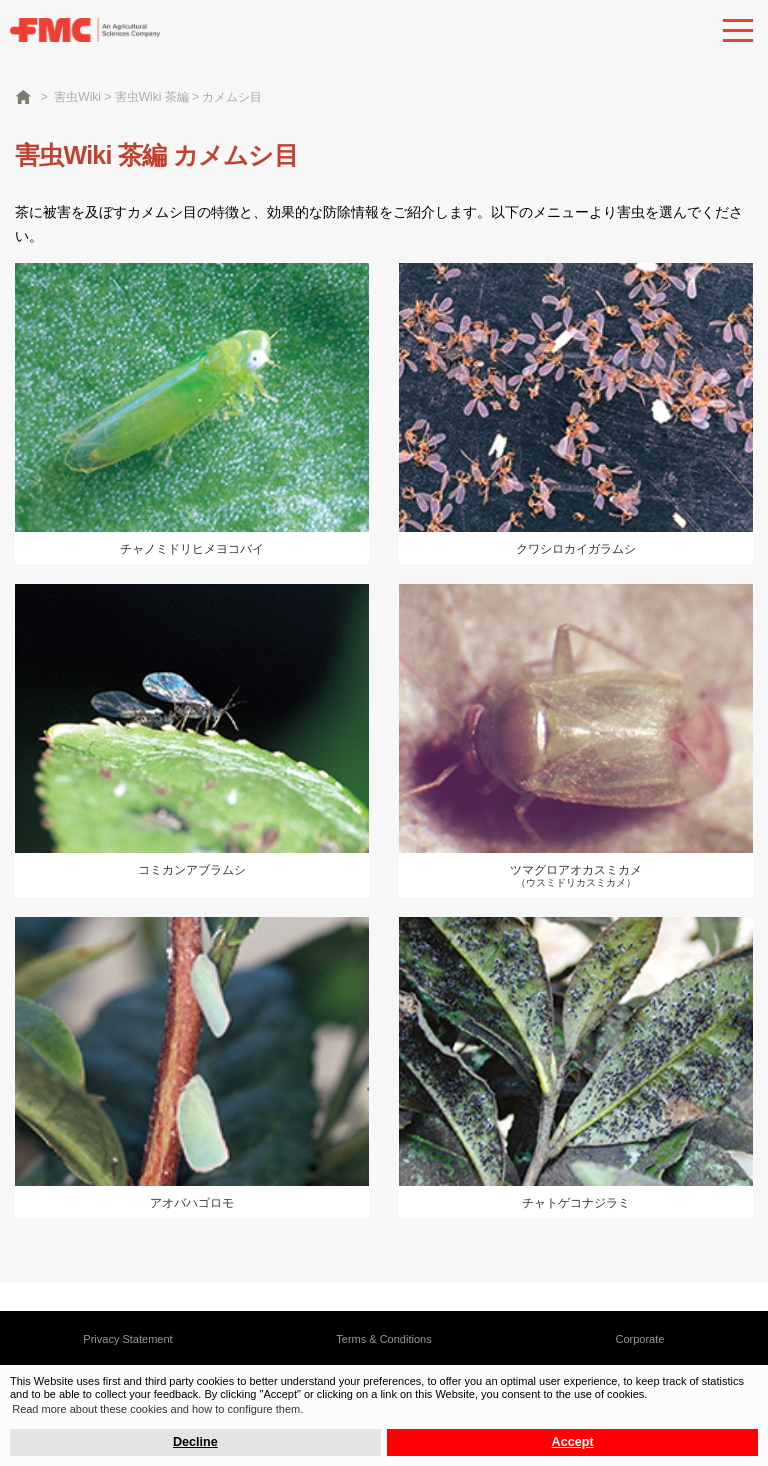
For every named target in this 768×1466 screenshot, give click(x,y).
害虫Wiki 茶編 (152, 97)
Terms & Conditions (383, 1339)
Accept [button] (573, 1442)
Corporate (640, 1339)
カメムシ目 (232, 97)
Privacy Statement (127, 1339)
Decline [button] (195, 1442)
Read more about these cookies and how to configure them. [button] (157, 1409)
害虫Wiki (77, 97)
